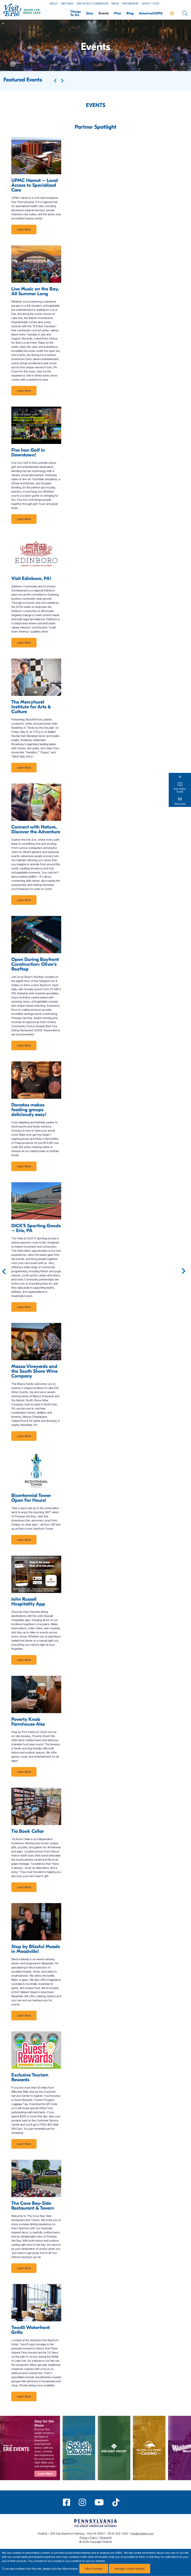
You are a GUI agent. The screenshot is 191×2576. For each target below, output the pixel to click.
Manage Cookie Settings (129, 2568)
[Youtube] (99, 2502)
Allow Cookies (94, 2568)
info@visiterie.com (142, 2533)
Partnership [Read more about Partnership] (130, 3)
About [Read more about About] (54, 3)
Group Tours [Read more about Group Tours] (150, 3)
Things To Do (75, 13)
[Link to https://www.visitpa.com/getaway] (95, 2526)
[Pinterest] (128, 2502)
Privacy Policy (89, 2537)
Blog (130, 13)
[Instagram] (82, 2502)
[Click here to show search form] (185, 13)
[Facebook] (66, 2502)
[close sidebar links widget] (179, 776)
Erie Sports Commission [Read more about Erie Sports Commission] (92, 3)
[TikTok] (116, 2502)
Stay (89, 13)
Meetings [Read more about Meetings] (67, 3)
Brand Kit (106, 2537)
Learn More (24, 229)
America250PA (151, 13)
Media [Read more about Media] (115, 3)
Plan (117, 13)
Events (104, 13)
